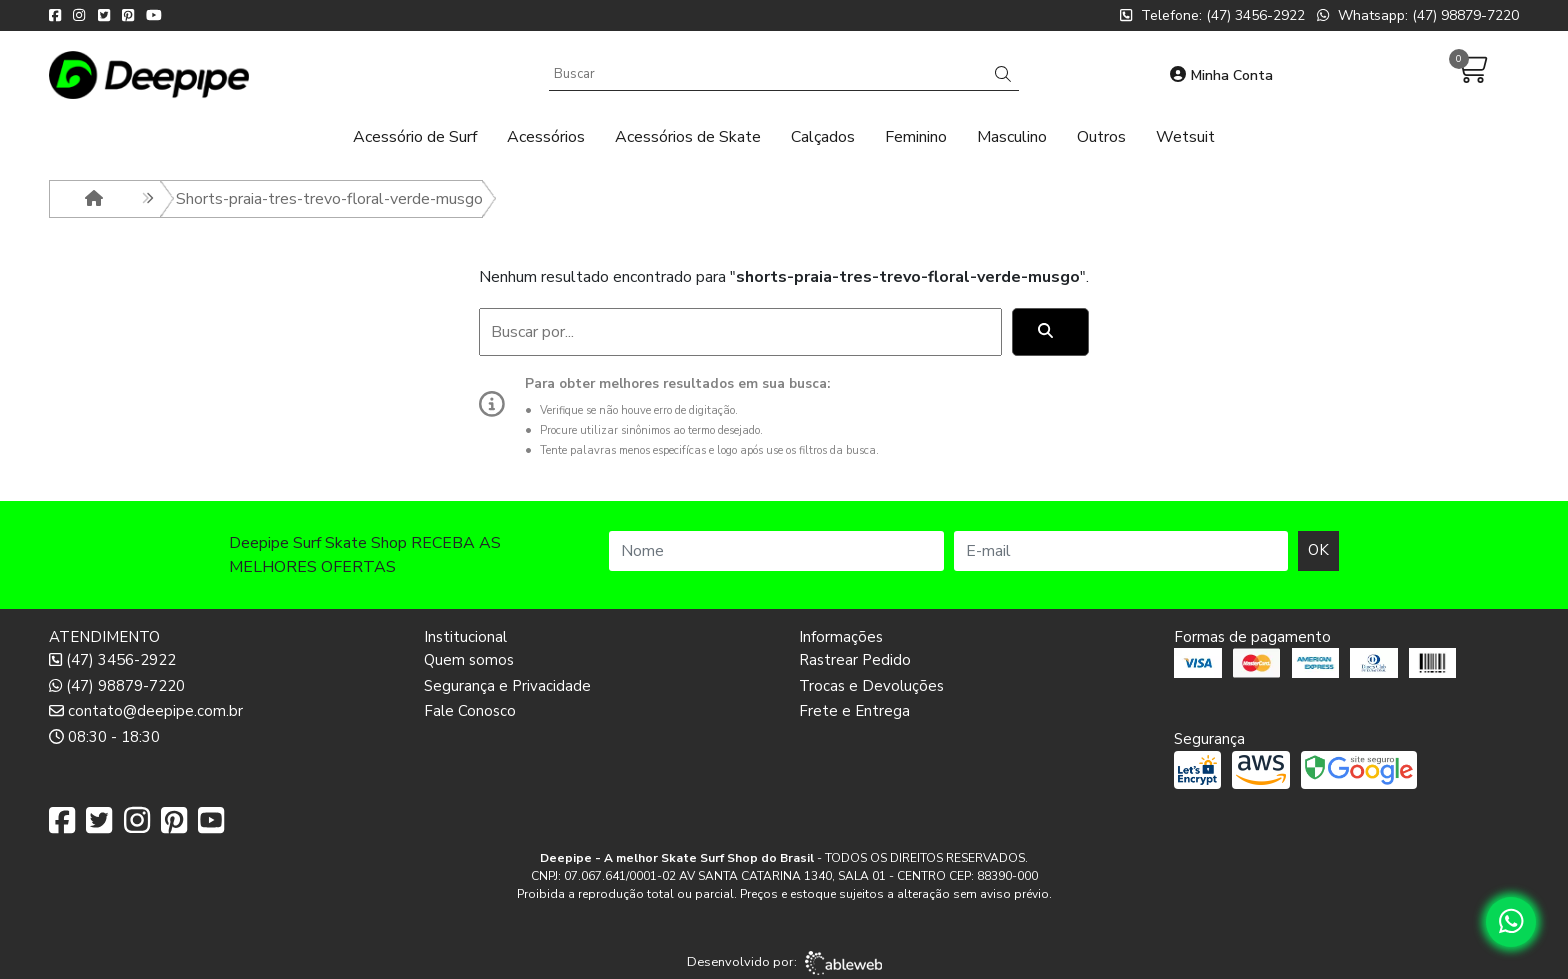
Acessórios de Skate (688, 137)
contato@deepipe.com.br (146, 711)
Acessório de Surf (415, 137)
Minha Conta (1221, 75)
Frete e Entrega (854, 711)
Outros (1101, 137)
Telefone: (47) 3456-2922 (1212, 15)
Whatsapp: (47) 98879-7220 (1418, 15)
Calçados (823, 137)
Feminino (916, 137)
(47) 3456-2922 (112, 660)
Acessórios (546, 137)
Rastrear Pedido (855, 660)
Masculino (1012, 137)
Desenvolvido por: (784, 963)
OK (1318, 550)
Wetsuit (1185, 137)
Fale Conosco (470, 711)
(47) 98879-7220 (117, 686)
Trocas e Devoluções (871, 686)
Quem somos (469, 660)
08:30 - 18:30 (104, 737)
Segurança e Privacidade (507, 686)
